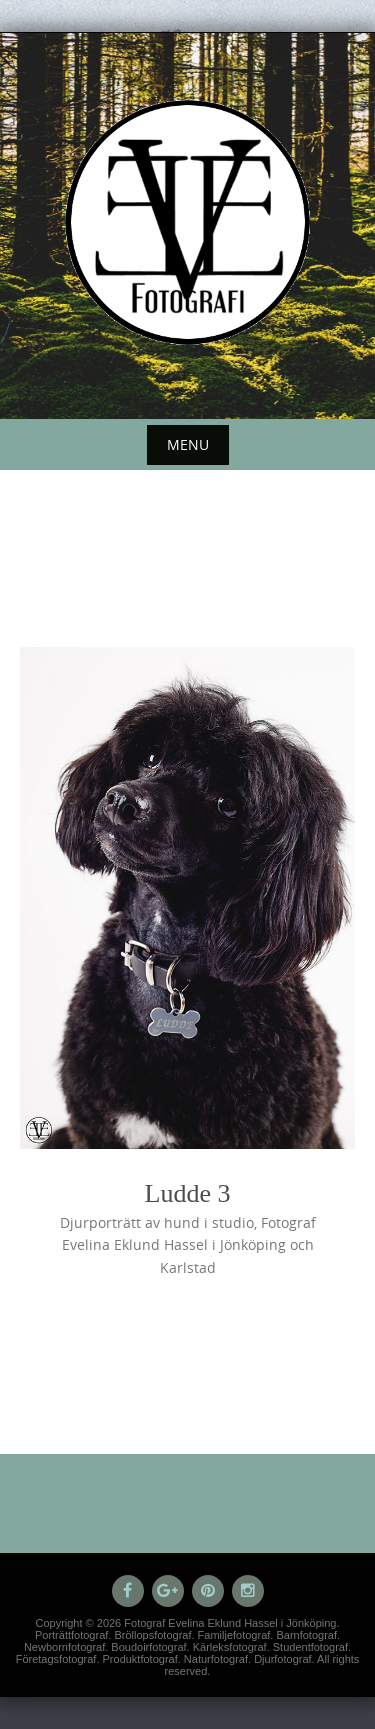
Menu (188, 444)
